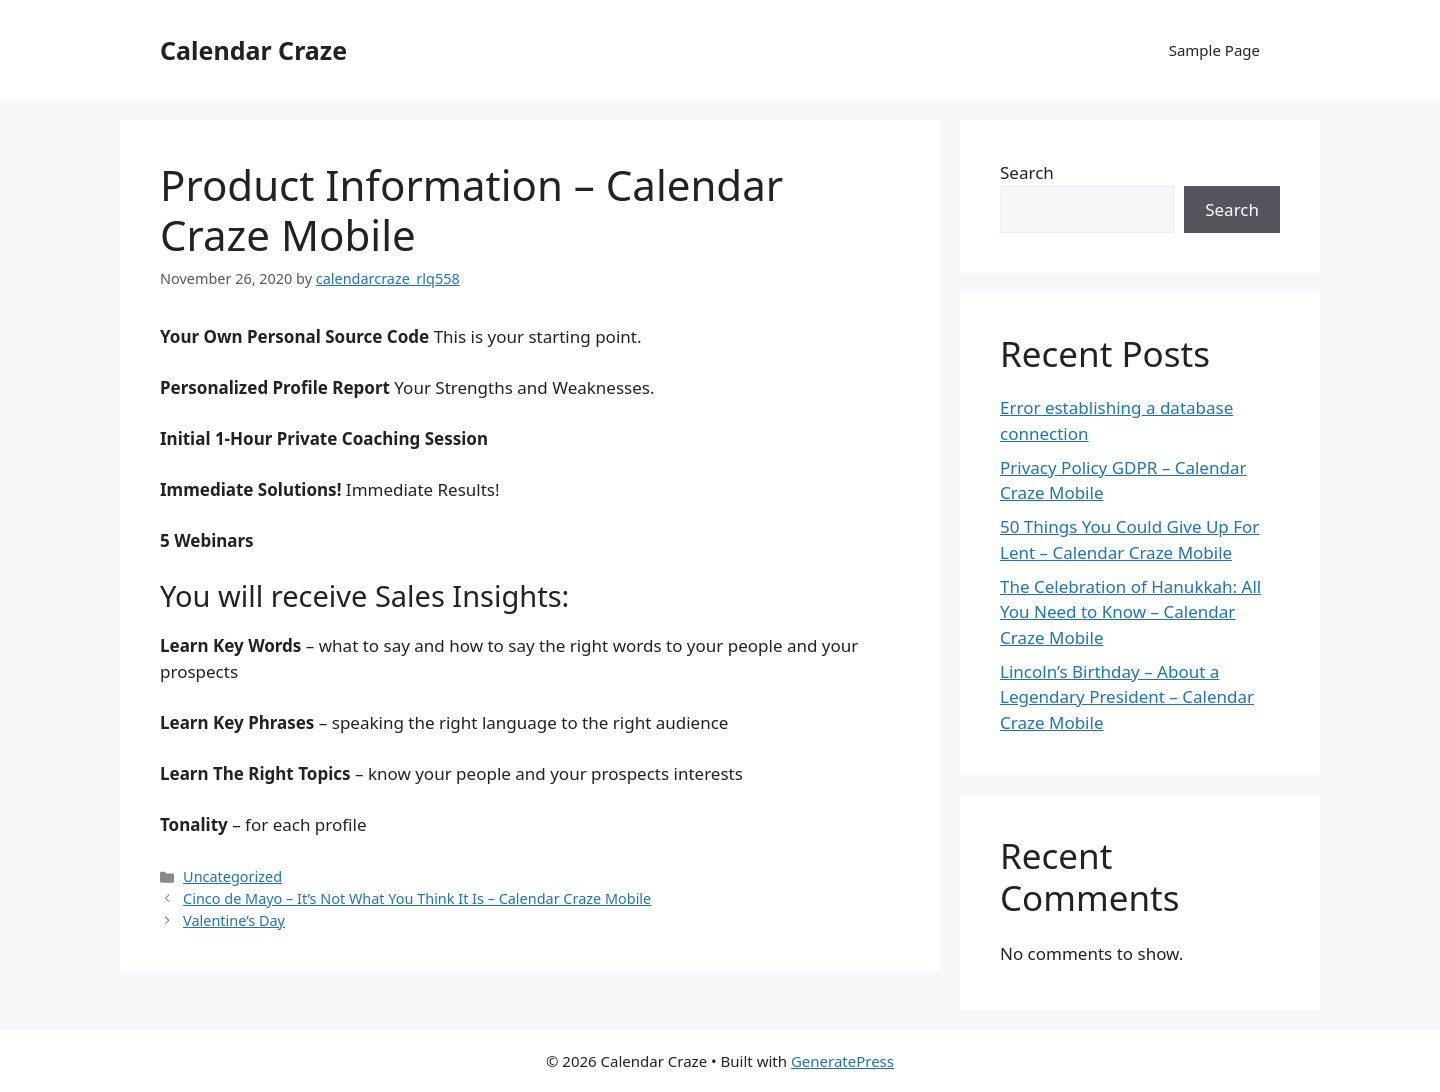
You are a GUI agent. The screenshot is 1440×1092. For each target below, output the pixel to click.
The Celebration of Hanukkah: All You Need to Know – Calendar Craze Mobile (1130, 612)
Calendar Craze (253, 50)
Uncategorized (232, 876)
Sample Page (1214, 50)
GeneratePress (842, 1061)
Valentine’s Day (234, 920)
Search (1027, 172)
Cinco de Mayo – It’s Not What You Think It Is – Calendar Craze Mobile (417, 898)
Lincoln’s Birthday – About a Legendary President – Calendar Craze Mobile (1127, 697)
